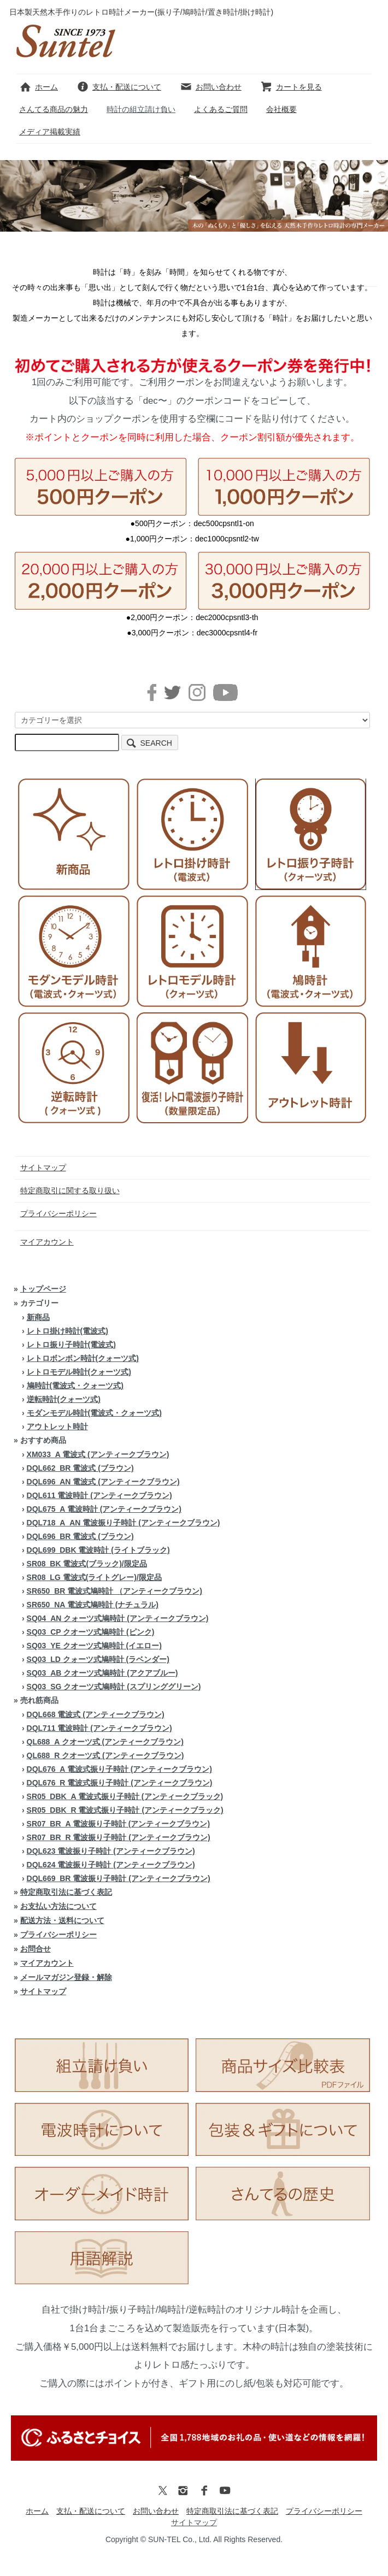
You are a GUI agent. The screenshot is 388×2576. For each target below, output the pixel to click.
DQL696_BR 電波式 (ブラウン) (80, 1536)
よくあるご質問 (221, 109)
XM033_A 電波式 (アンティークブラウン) (98, 1454)
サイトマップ (43, 1167)
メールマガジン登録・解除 (66, 1977)
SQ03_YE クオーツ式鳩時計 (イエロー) (94, 1645)
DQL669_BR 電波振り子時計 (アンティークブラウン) (118, 1878)
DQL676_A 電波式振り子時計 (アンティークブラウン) (119, 1769)
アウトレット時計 (57, 1426)
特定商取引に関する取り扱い (70, 1190)
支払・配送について (119, 86)
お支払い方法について (58, 1906)
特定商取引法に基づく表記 (66, 1892)
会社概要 (281, 109)
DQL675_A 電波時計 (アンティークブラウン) (104, 1509)
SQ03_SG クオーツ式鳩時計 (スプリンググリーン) (114, 1686)
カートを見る (291, 86)
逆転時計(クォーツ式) (64, 1399)
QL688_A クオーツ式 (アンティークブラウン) (105, 1741)
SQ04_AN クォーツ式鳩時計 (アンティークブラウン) (118, 1618)
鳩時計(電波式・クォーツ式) (75, 1385)
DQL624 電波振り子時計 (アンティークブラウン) (111, 1864)
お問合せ (35, 1948)
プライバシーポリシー (58, 1213)
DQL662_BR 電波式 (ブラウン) (80, 1468)
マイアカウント (47, 1241)
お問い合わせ (211, 86)
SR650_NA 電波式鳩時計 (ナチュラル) (92, 1604)
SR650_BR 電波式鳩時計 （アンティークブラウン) (114, 1591)
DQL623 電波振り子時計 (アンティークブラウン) (111, 1851)
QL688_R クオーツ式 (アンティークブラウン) (105, 1755)
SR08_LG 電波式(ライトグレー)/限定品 (94, 1577)
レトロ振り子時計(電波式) (71, 1344)
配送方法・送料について (62, 1920)
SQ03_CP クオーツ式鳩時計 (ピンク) (91, 1632)
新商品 (38, 1317)
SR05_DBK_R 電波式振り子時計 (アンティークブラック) (125, 1810)
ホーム (38, 86)
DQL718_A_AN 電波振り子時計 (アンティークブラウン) (123, 1522)
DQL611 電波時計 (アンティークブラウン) (99, 1495)
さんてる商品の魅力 (53, 109)
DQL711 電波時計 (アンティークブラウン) (99, 1728)
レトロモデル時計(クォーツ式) (79, 1371)
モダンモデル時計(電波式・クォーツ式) (94, 1412)
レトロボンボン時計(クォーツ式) (83, 1358)
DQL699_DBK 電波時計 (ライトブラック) (98, 1550)
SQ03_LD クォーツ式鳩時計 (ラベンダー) (98, 1659)
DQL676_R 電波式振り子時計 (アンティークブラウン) (120, 1782)
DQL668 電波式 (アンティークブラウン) (95, 1714)
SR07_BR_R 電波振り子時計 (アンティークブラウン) (118, 1837)
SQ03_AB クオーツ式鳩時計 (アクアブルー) (102, 1673)
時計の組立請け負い (141, 109)
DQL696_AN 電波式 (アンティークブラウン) (103, 1481)
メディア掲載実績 (49, 131)
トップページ (43, 1288)
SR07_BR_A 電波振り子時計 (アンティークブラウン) (118, 1823)
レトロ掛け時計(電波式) (67, 1331)
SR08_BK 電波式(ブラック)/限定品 (87, 1563)
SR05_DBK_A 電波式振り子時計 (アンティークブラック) (125, 1796)
